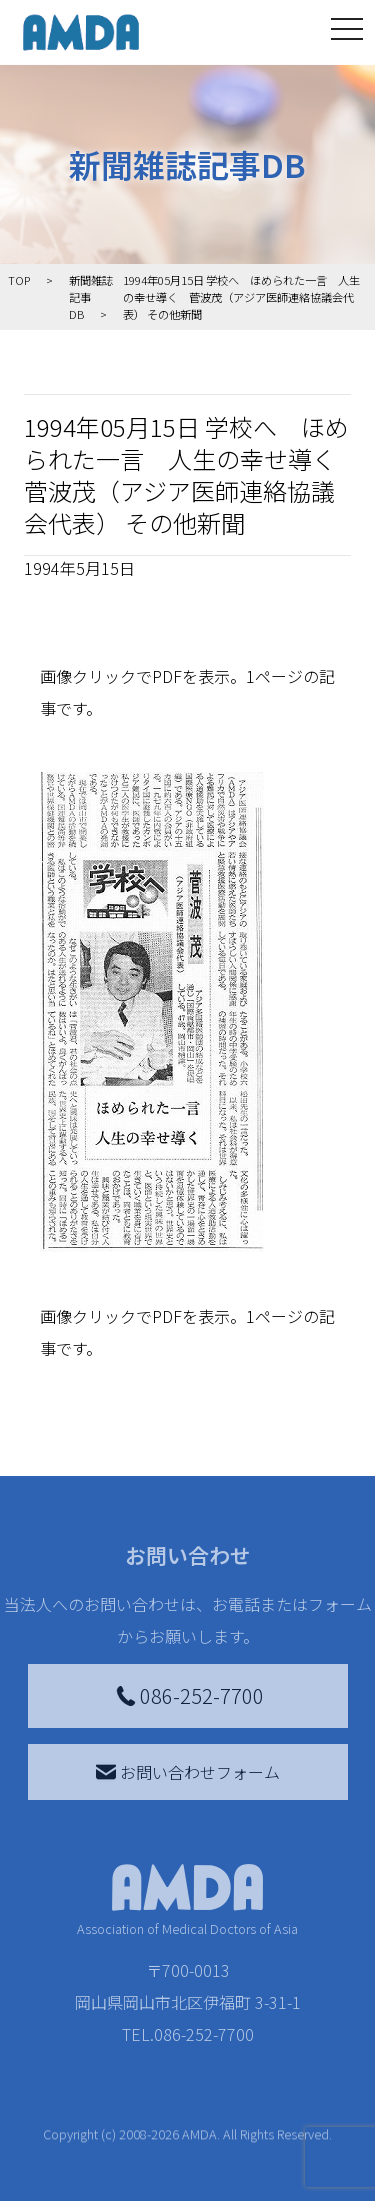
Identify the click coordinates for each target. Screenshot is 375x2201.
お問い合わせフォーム (188, 1772)
